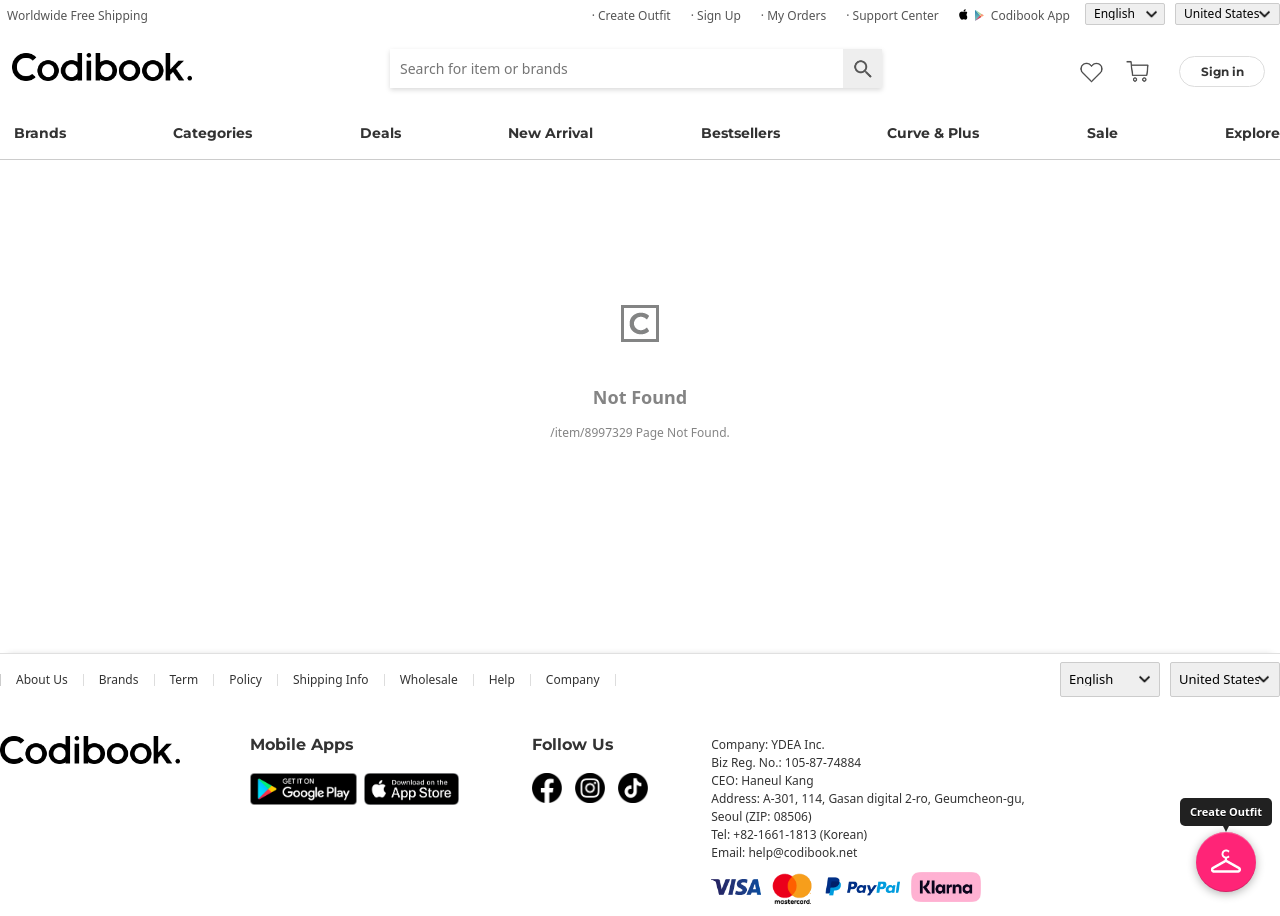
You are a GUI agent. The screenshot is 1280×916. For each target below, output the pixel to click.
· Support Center (892, 15)
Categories (212, 133)
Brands (40, 133)
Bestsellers (740, 133)
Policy (245, 679)
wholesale (429, 679)
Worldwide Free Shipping (77, 15)
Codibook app (1030, 15)
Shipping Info (331, 679)
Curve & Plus (933, 133)
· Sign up (716, 15)
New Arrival (550, 133)
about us (42, 679)
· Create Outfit (631, 15)
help (502, 679)
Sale (1102, 133)
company (573, 679)
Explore (1252, 133)
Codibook (102, 67)
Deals (380, 133)
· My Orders (793, 15)
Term (184, 679)
